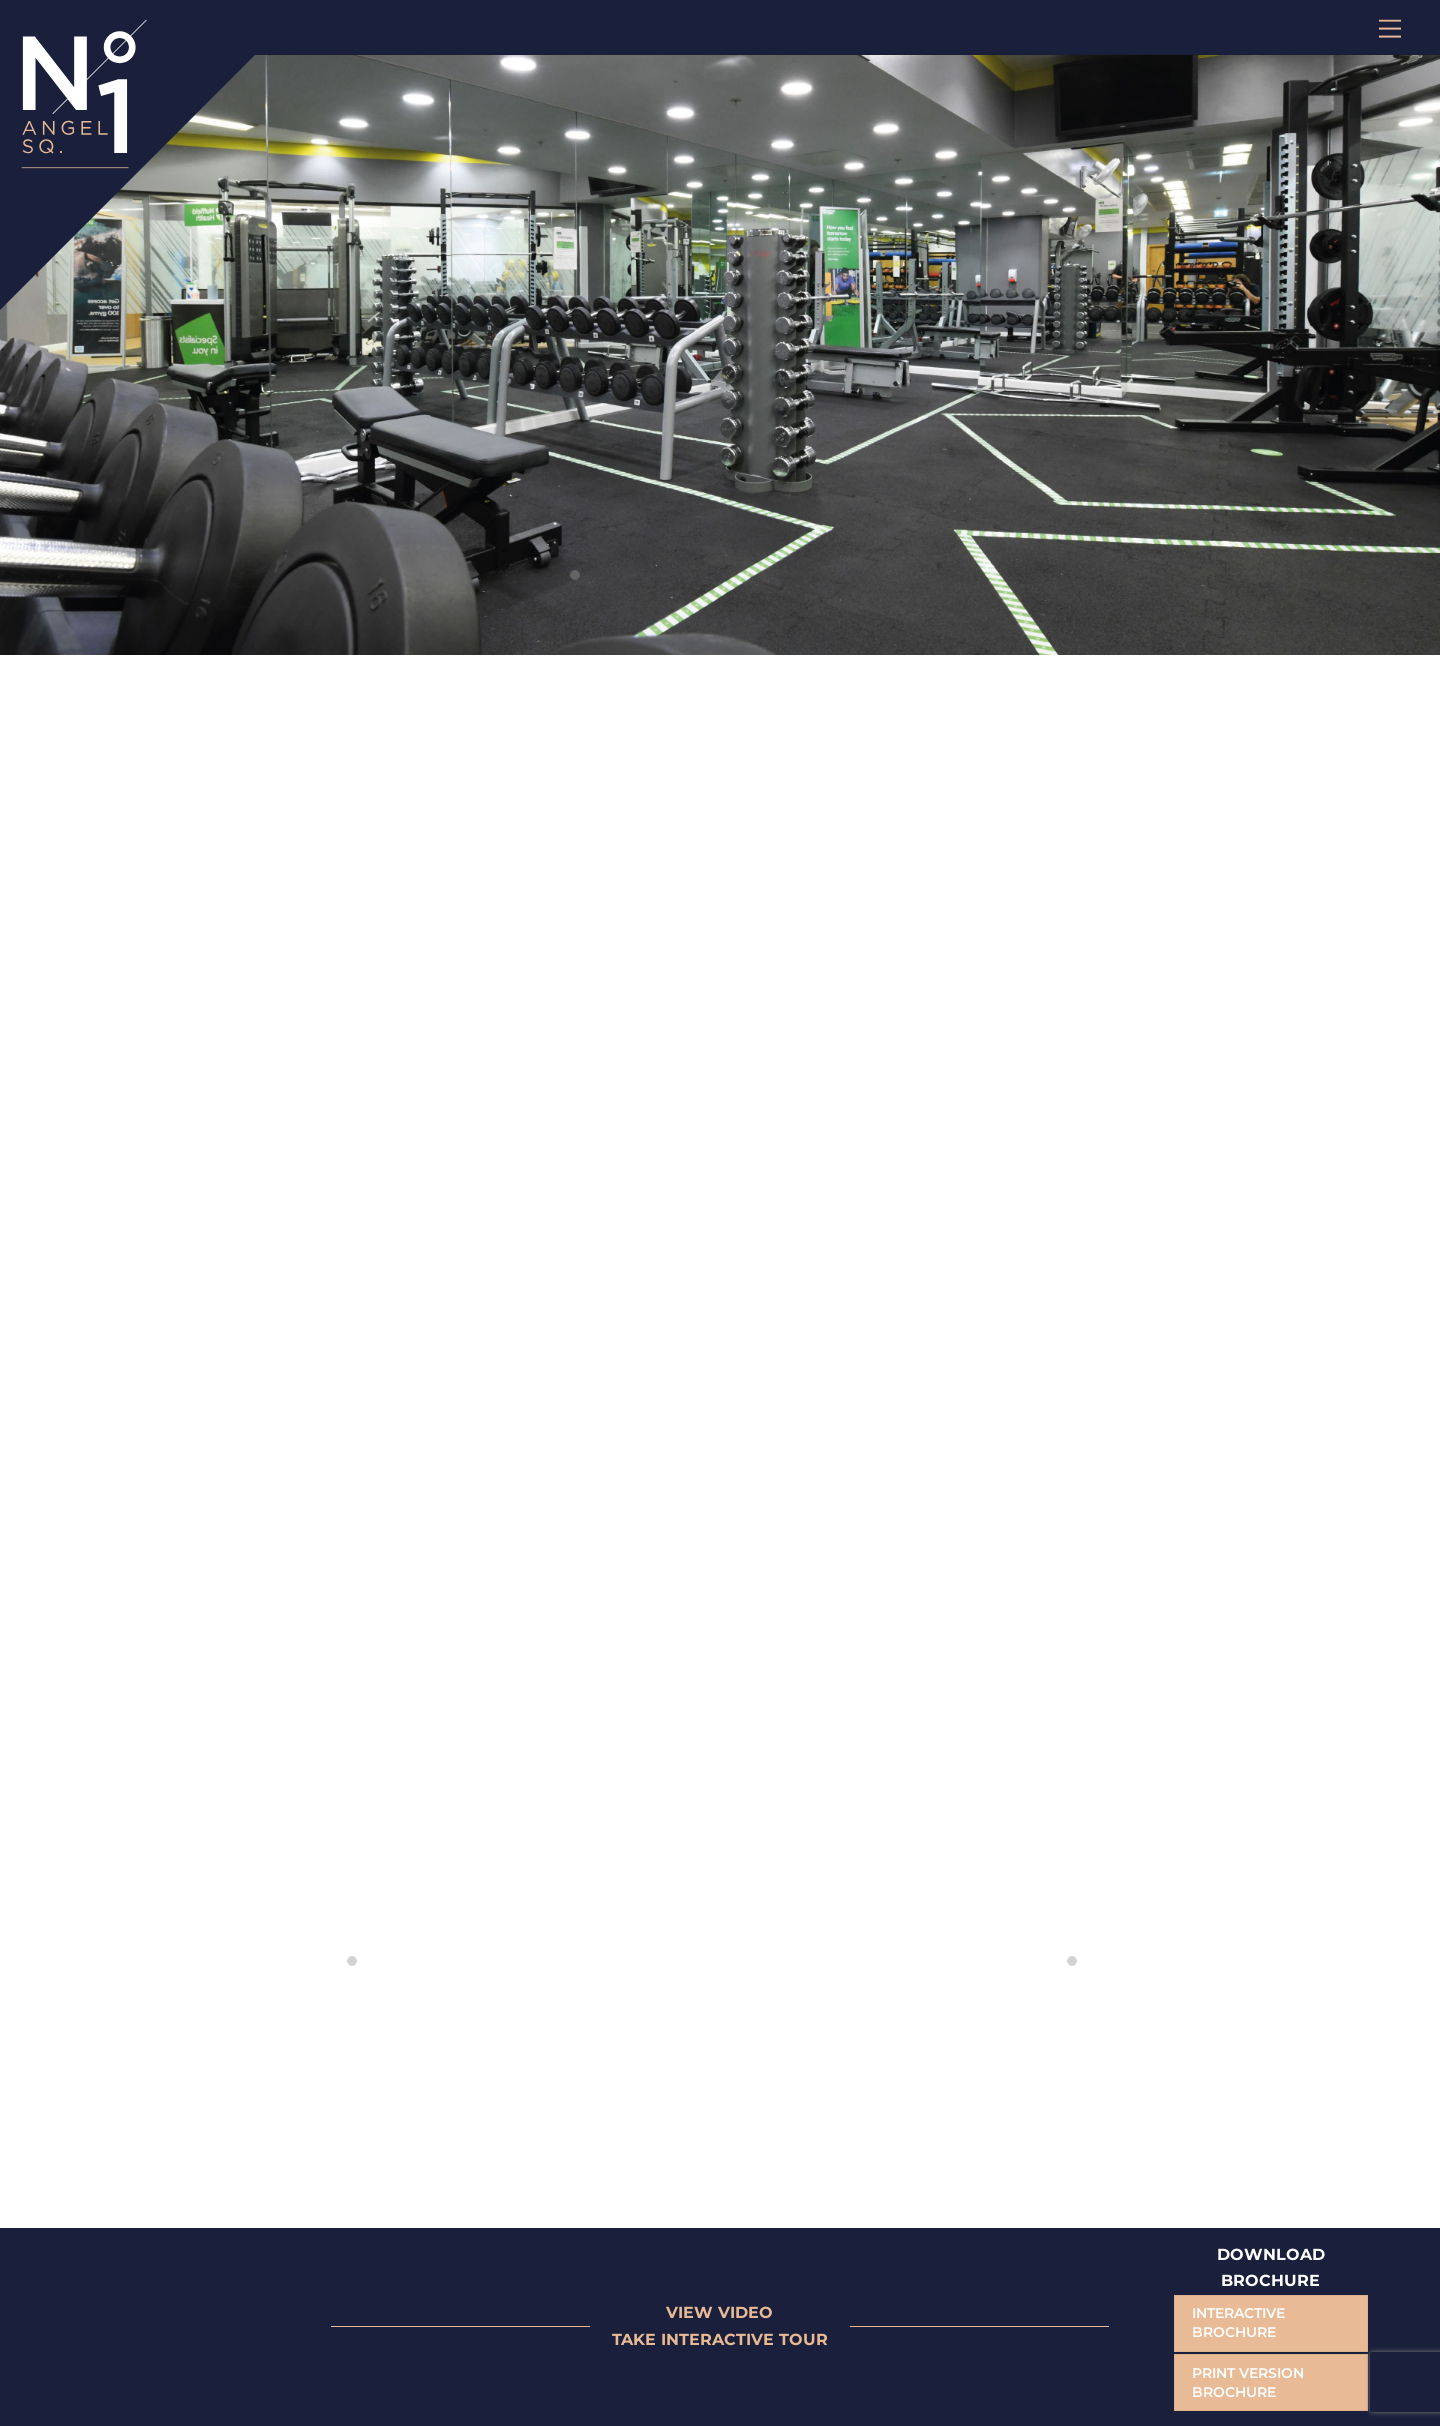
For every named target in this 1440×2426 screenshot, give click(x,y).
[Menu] (1390, 27)
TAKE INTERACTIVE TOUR (720, 2339)
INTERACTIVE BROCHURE (1238, 2322)
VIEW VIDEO (719, 2312)
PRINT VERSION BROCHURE (1248, 2382)
